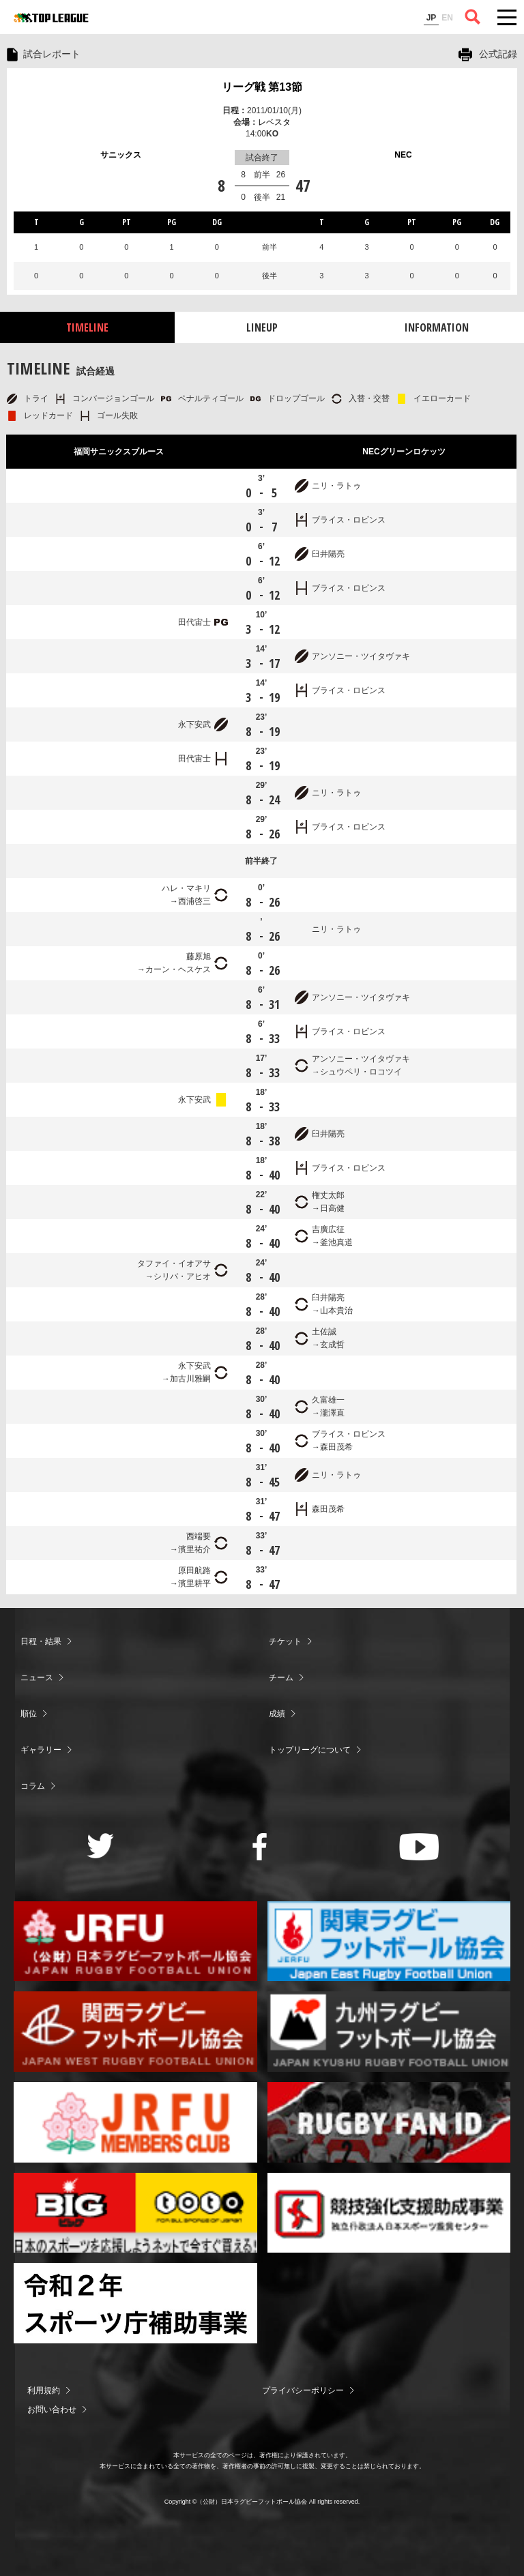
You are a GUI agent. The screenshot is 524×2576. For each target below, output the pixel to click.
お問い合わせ (51, 2409)
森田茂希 (336, 1447)
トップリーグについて (310, 1750)
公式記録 (498, 53)
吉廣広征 (328, 1229)
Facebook (259, 1846)
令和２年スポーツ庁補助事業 (135, 2303)
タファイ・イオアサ (174, 1263)
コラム (32, 1786)
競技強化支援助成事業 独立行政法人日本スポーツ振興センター (389, 2213)
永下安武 (194, 724)
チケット (285, 1641)
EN (447, 18)
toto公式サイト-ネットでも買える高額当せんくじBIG (135, 2213)
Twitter (101, 1845)
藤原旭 (198, 956)
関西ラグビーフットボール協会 (135, 2031)
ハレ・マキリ (186, 888)
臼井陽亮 (328, 554)
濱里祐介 (194, 1549)
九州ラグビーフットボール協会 (389, 2031)
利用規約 (43, 2390)
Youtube (419, 1846)
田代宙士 (194, 622)
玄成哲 (332, 1344)
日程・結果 (40, 1641)
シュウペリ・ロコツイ (361, 1072)
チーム (281, 1677)
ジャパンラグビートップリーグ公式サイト (51, 18)
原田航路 (194, 1570)
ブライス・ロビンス (348, 520)
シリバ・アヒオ (182, 1276)
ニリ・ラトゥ (336, 486)
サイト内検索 (473, 17)
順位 (28, 1713)
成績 (277, 1713)
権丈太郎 (328, 1195)
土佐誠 (324, 1331)
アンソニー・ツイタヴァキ (361, 656)
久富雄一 (328, 1400)
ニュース (36, 1677)
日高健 (332, 1208)
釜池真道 (336, 1242)
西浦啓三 (194, 901)
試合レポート (52, 53)
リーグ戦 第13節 (262, 87)
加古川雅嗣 (190, 1379)
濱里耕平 (194, 1583)
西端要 (198, 1536)
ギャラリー (40, 1750)
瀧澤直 (332, 1413)
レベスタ (274, 122)
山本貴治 (336, 1310)
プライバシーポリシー (303, 2390)
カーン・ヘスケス (178, 969)
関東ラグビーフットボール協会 (389, 1941)
